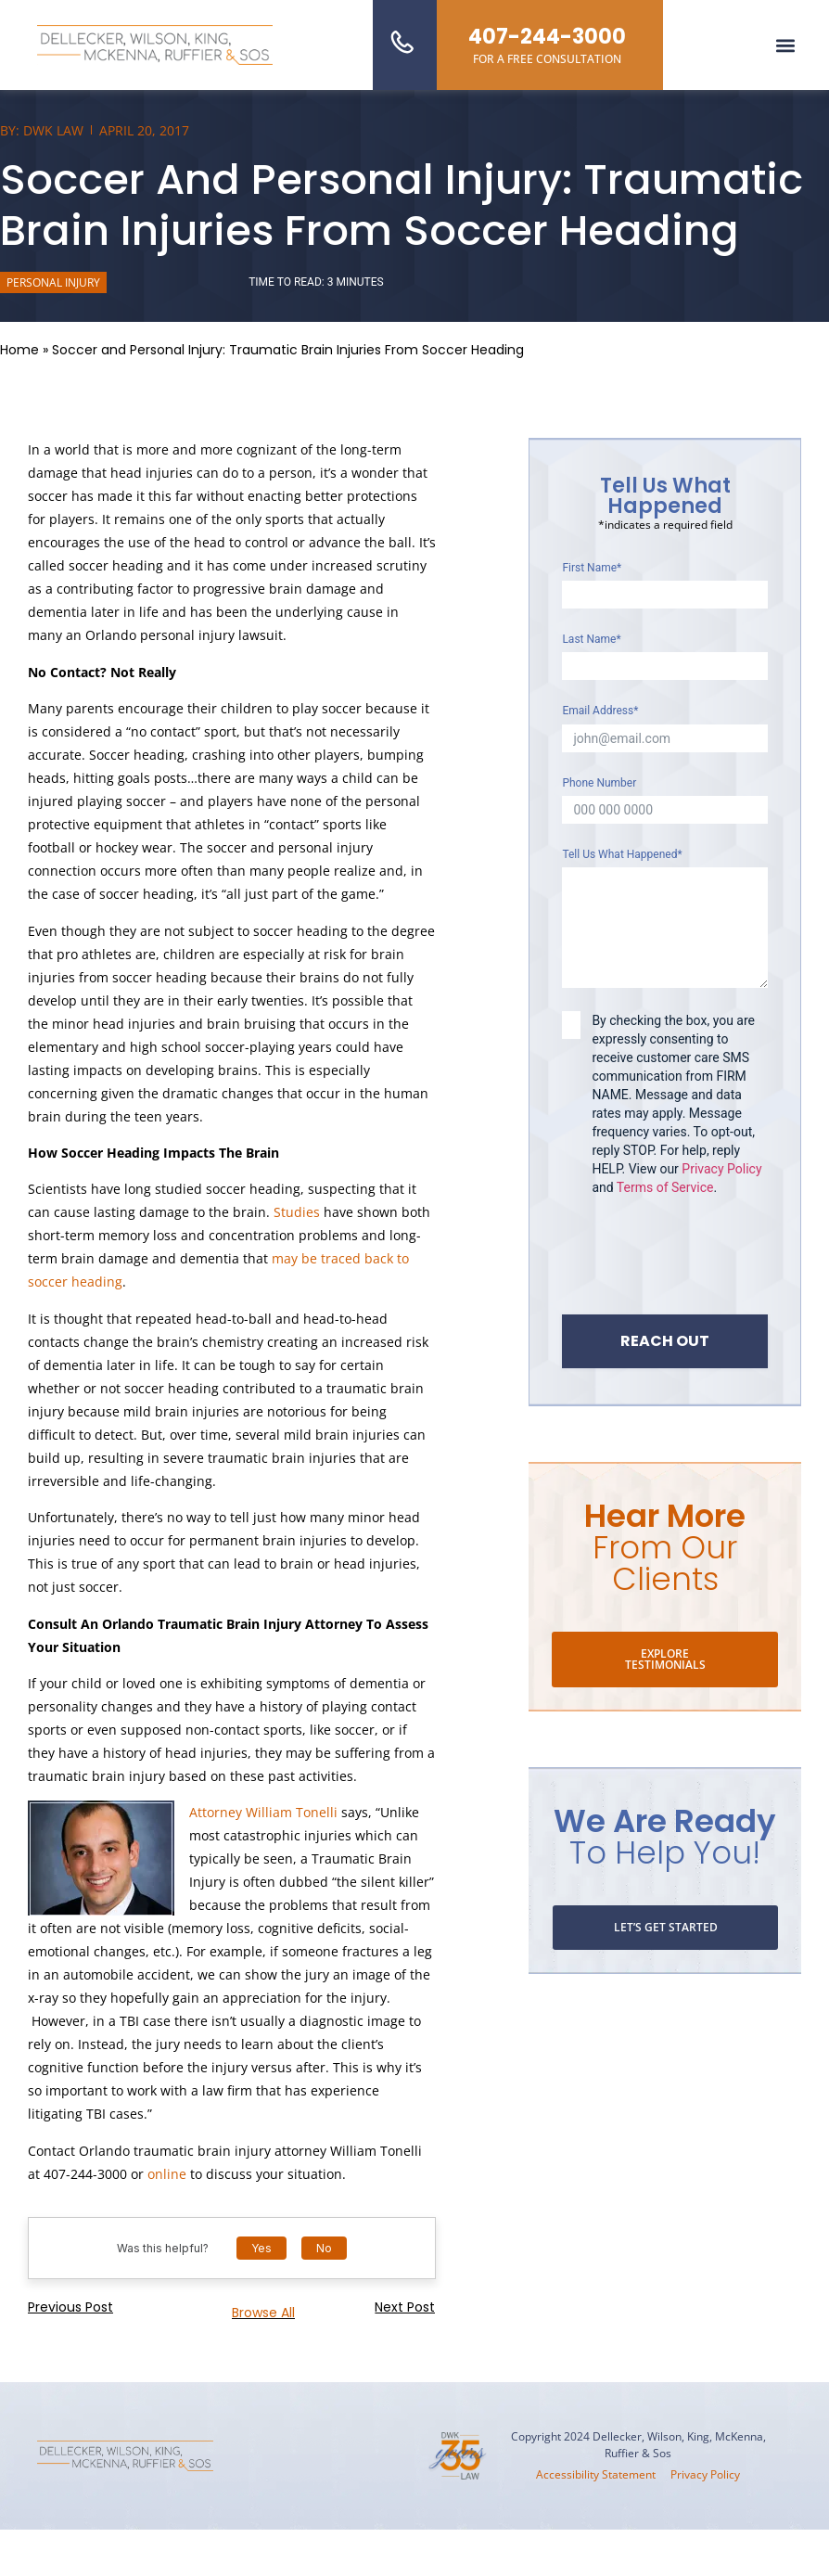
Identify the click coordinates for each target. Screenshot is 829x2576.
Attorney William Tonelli (265, 1812)
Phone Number (599, 782)
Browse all (263, 2312)
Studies (297, 1212)
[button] (786, 45)
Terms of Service (665, 1187)
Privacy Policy (721, 1168)
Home (19, 349)
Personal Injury (53, 282)
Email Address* (600, 710)
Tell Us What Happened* (622, 854)
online (166, 2174)
